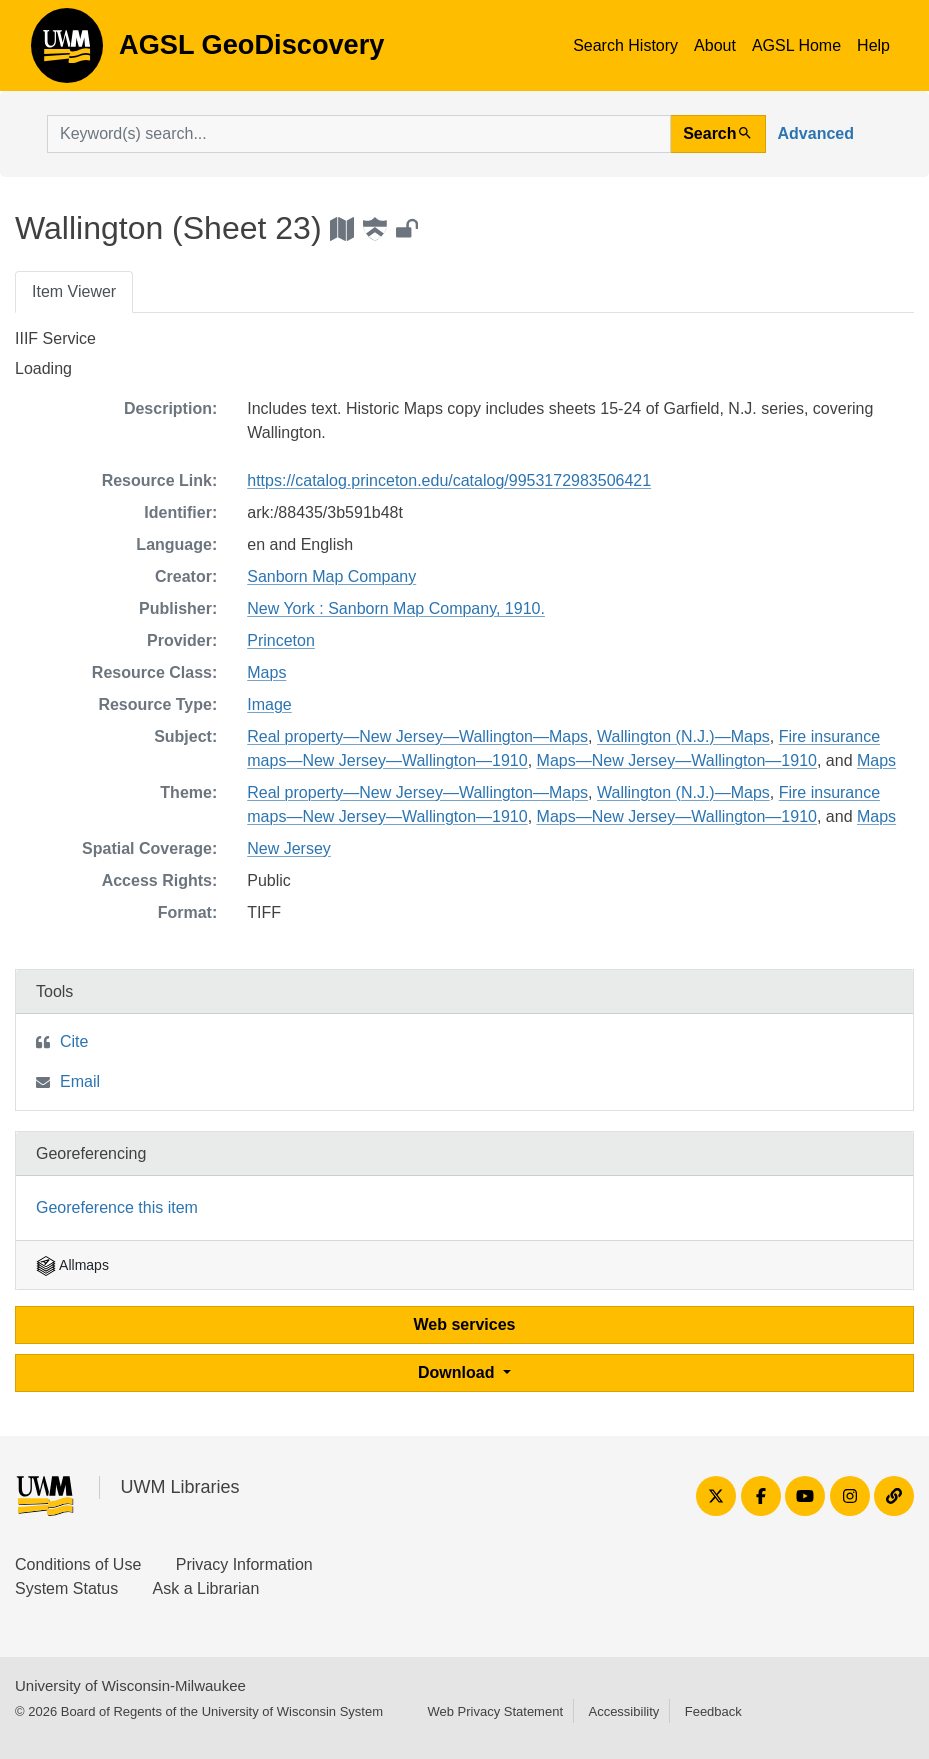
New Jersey (289, 848)
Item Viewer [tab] (74, 291)
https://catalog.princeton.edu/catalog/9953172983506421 (449, 480)
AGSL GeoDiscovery (67, 52)
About (715, 45)
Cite (74, 1041)
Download (458, 1372)
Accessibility (623, 1711)
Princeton (281, 640)
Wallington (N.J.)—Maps (683, 736)
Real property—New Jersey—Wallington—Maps (417, 736)
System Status (66, 1588)
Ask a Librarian (206, 1588)
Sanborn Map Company (331, 576)
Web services (465, 1324)
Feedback (713, 1711)
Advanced (816, 133)
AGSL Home (796, 45)
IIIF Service (55, 338)
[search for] (359, 134)
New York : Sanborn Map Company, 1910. (396, 608)
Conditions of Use (78, 1564)
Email (80, 1081)
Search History (625, 45)
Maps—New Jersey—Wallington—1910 (677, 760)
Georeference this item (117, 1207)
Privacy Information (244, 1564)
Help (873, 45)
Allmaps (72, 1265)
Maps (266, 672)
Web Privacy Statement (495, 1711)
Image (269, 704)
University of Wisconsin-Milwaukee (130, 1685)
